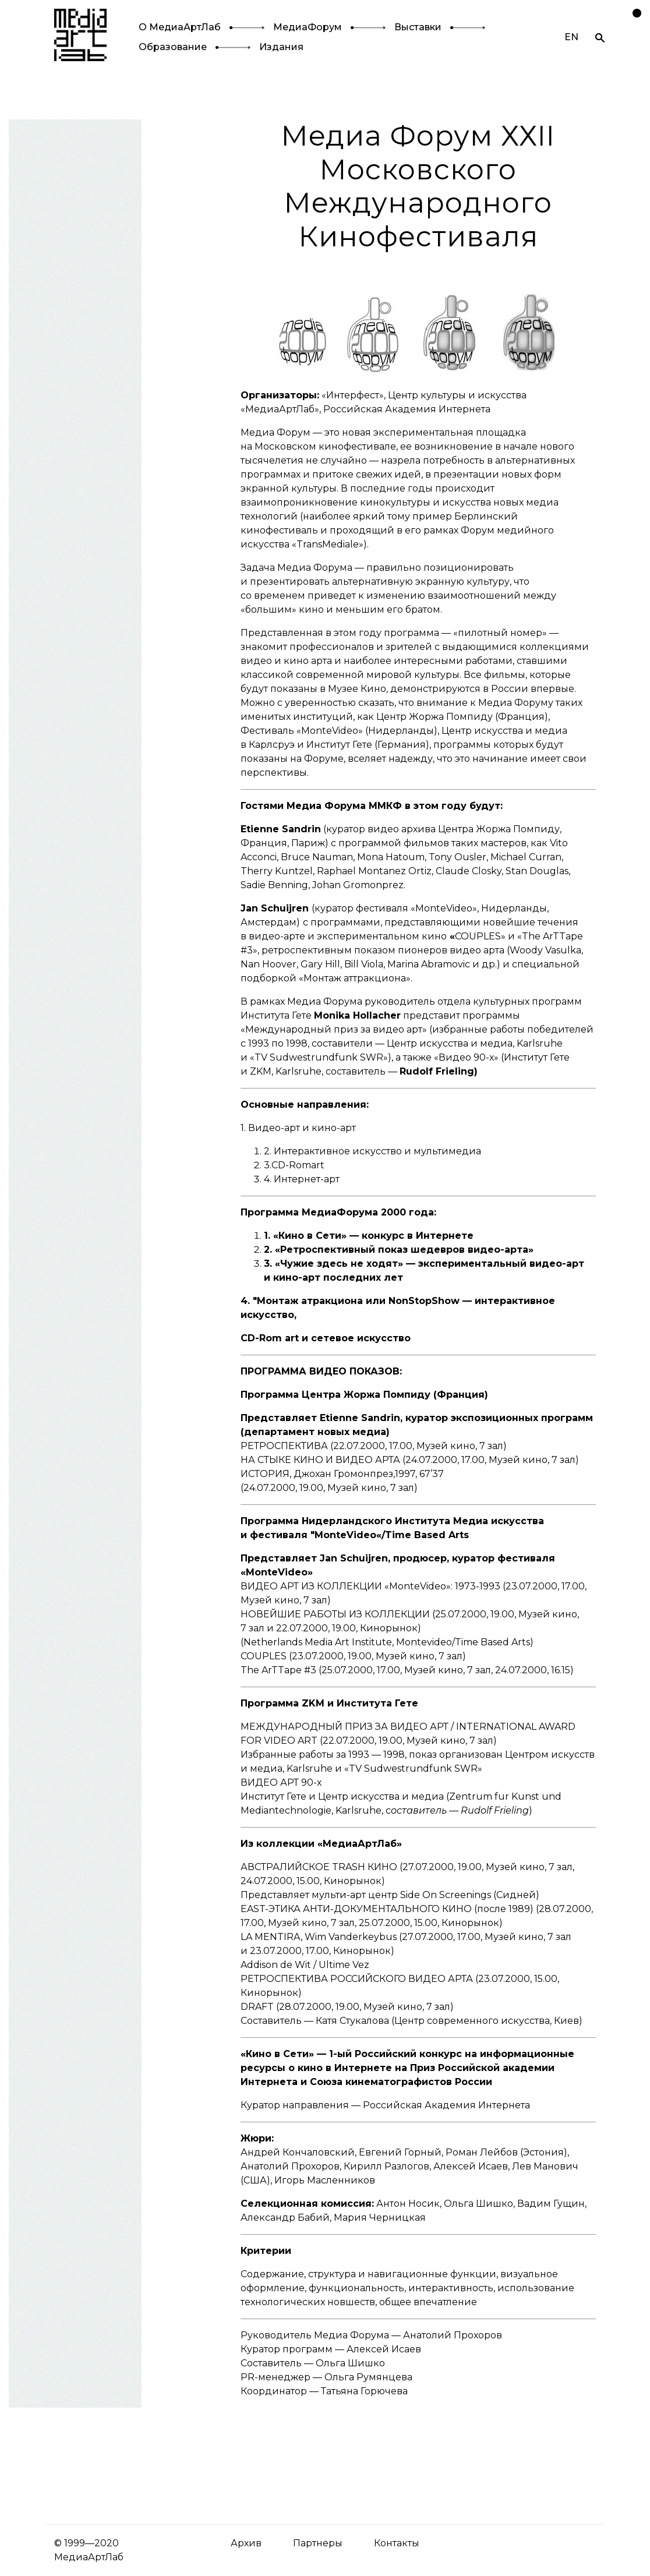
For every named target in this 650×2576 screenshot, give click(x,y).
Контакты (396, 2543)
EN (571, 37)
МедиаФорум (307, 27)
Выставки (417, 27)
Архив (246, 2543)
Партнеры (317, 2543)
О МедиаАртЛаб (180, 27)
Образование (173, 46)
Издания (281, 46)
